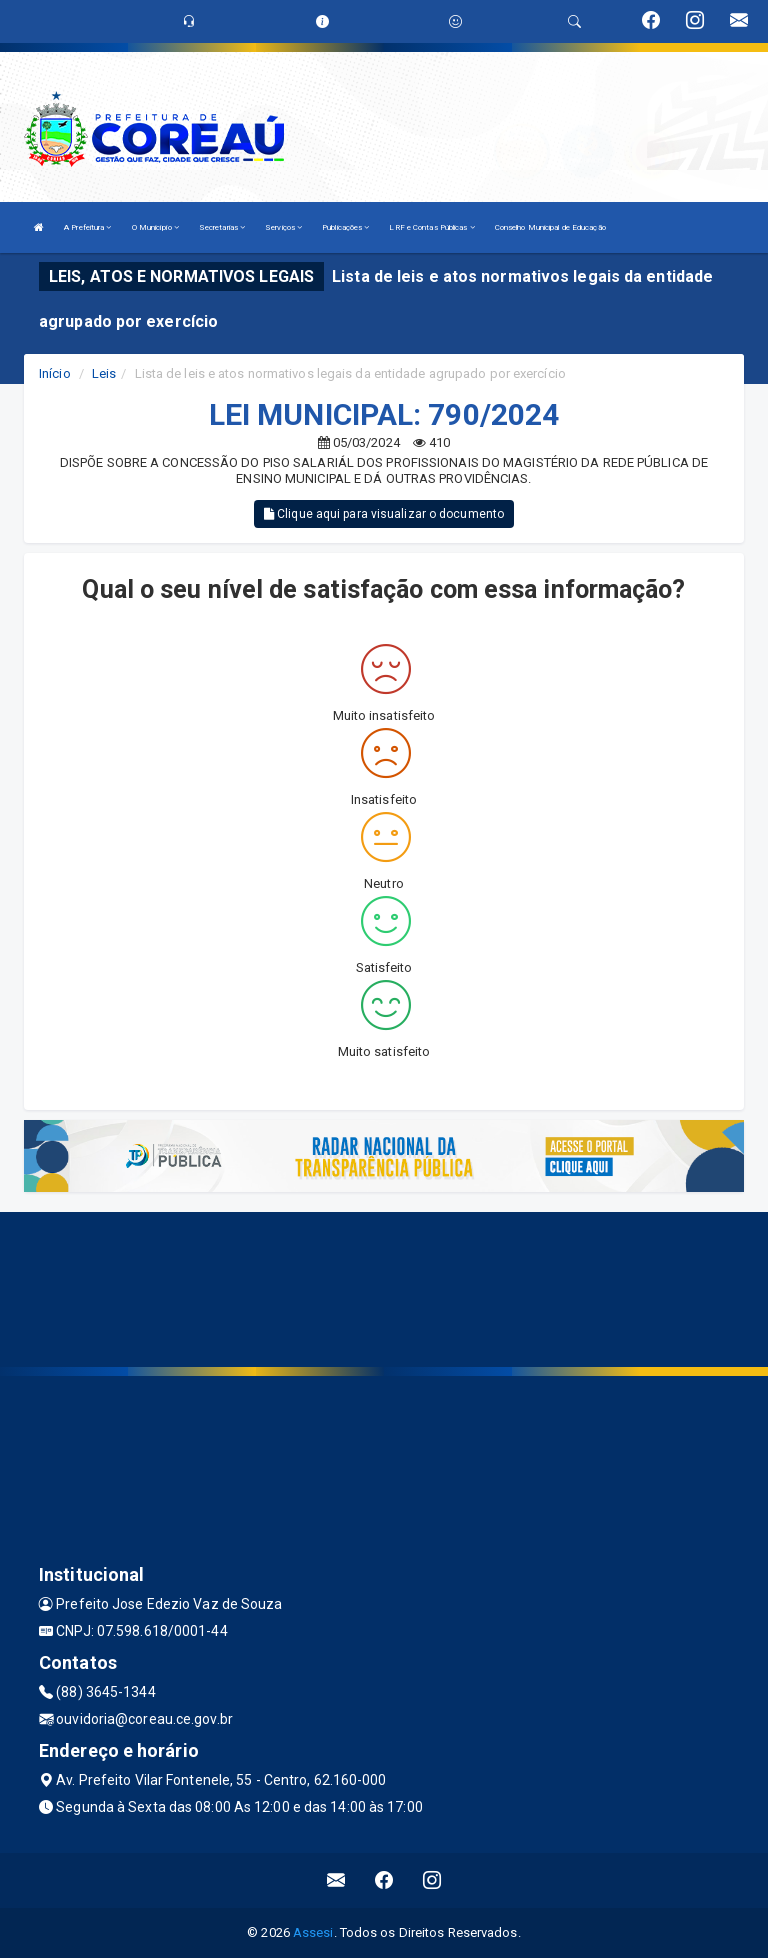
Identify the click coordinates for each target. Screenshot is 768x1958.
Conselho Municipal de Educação (550, 227)
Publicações (345, 227)
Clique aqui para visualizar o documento (384, 514)
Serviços (283, 227)
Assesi (313, 1932)
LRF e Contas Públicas (431, 227)
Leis (104, 373)
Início (55, 373)
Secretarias (222, 227)
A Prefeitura (87, 227)
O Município (155, 227)
